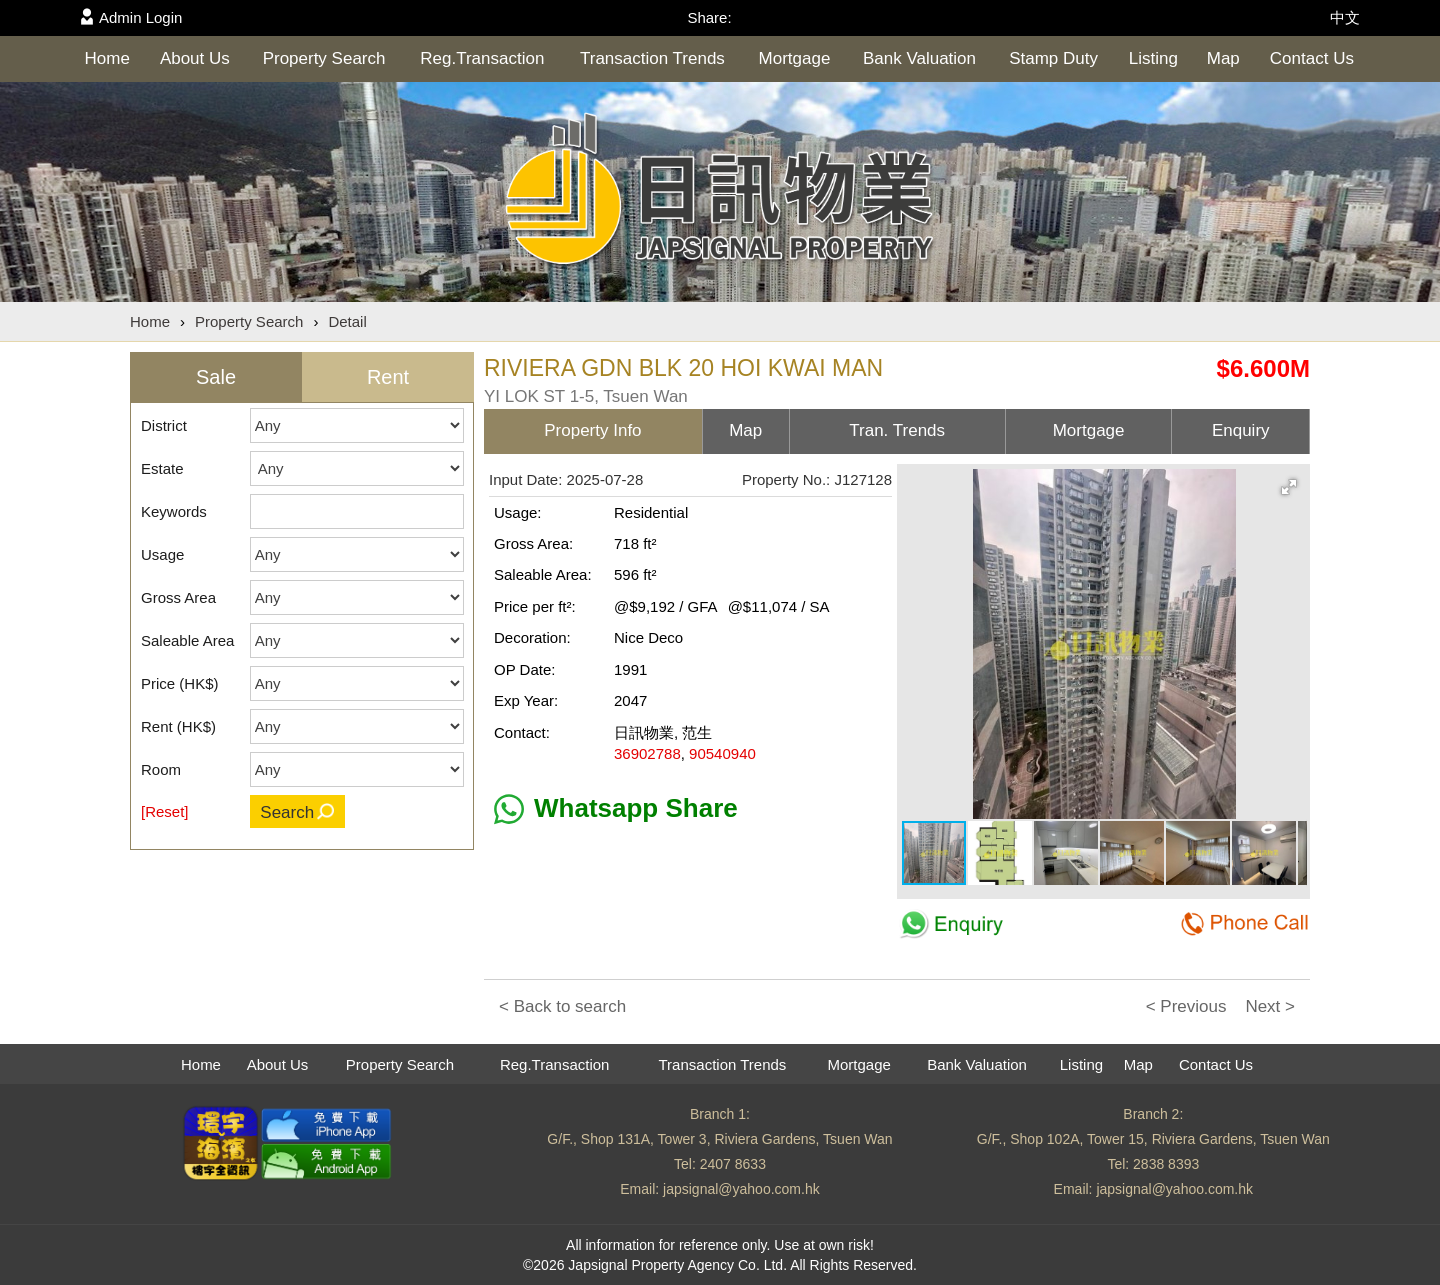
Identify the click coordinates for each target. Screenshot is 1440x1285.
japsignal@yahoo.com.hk (741, 1189)
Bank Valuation (919, 58)
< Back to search (562, 1006)
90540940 (722, 753)
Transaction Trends (652, 58)
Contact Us (1312, 58)
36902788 (647, 753)
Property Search (324, 58)
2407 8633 (733, 1164)
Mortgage (795, 58)
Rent (388, 377)
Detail (347, 321)
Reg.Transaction (482, 58)
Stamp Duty (1053, 58)
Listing (1153, 58)
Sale (216, 377)
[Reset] (165, 811)
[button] (1289, 487)
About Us (195, 58)
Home (107, 58)
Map (1223, 58)
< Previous (1186, 1006)
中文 (1345, 17)
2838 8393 (1166, 1164)
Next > (1270, 1006)
